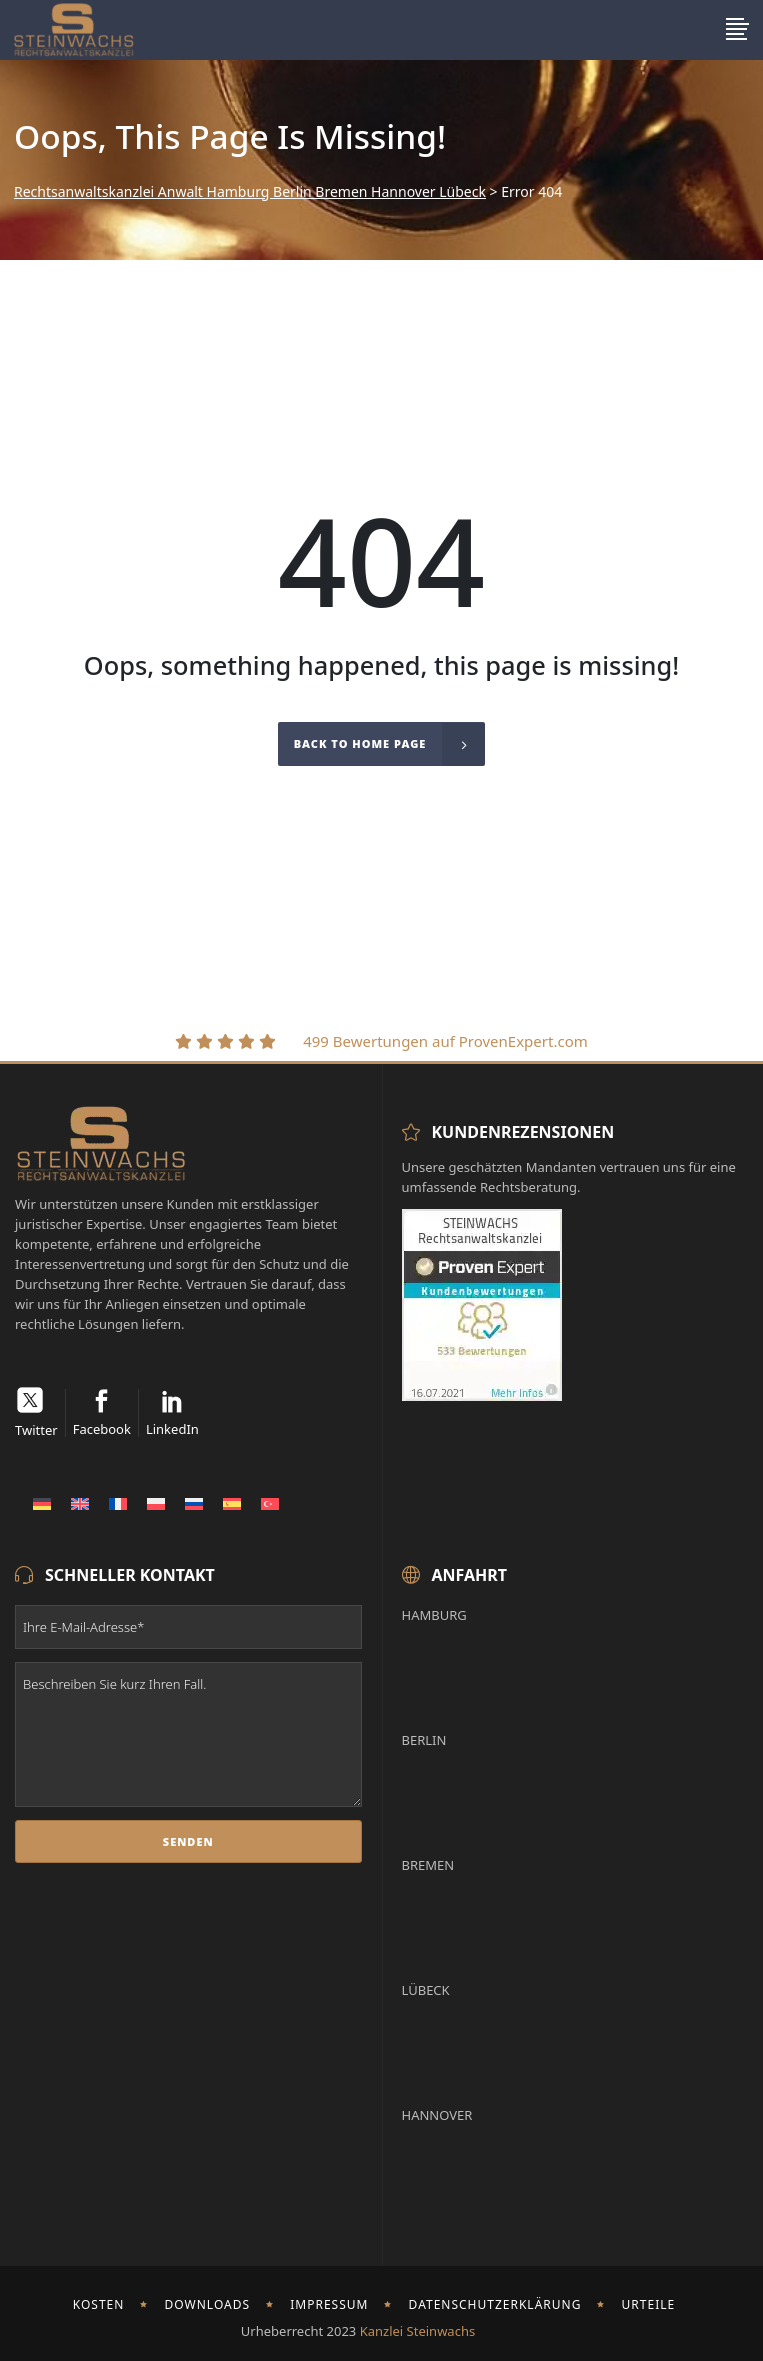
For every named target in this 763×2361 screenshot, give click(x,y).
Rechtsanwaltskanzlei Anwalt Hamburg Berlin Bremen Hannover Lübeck (250, 192)
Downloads (208, 2304)
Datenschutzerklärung (495, 2304)
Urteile (649, 2304)
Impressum (329, 2304)
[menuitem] (42, 1503)
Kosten (99, 2304)
